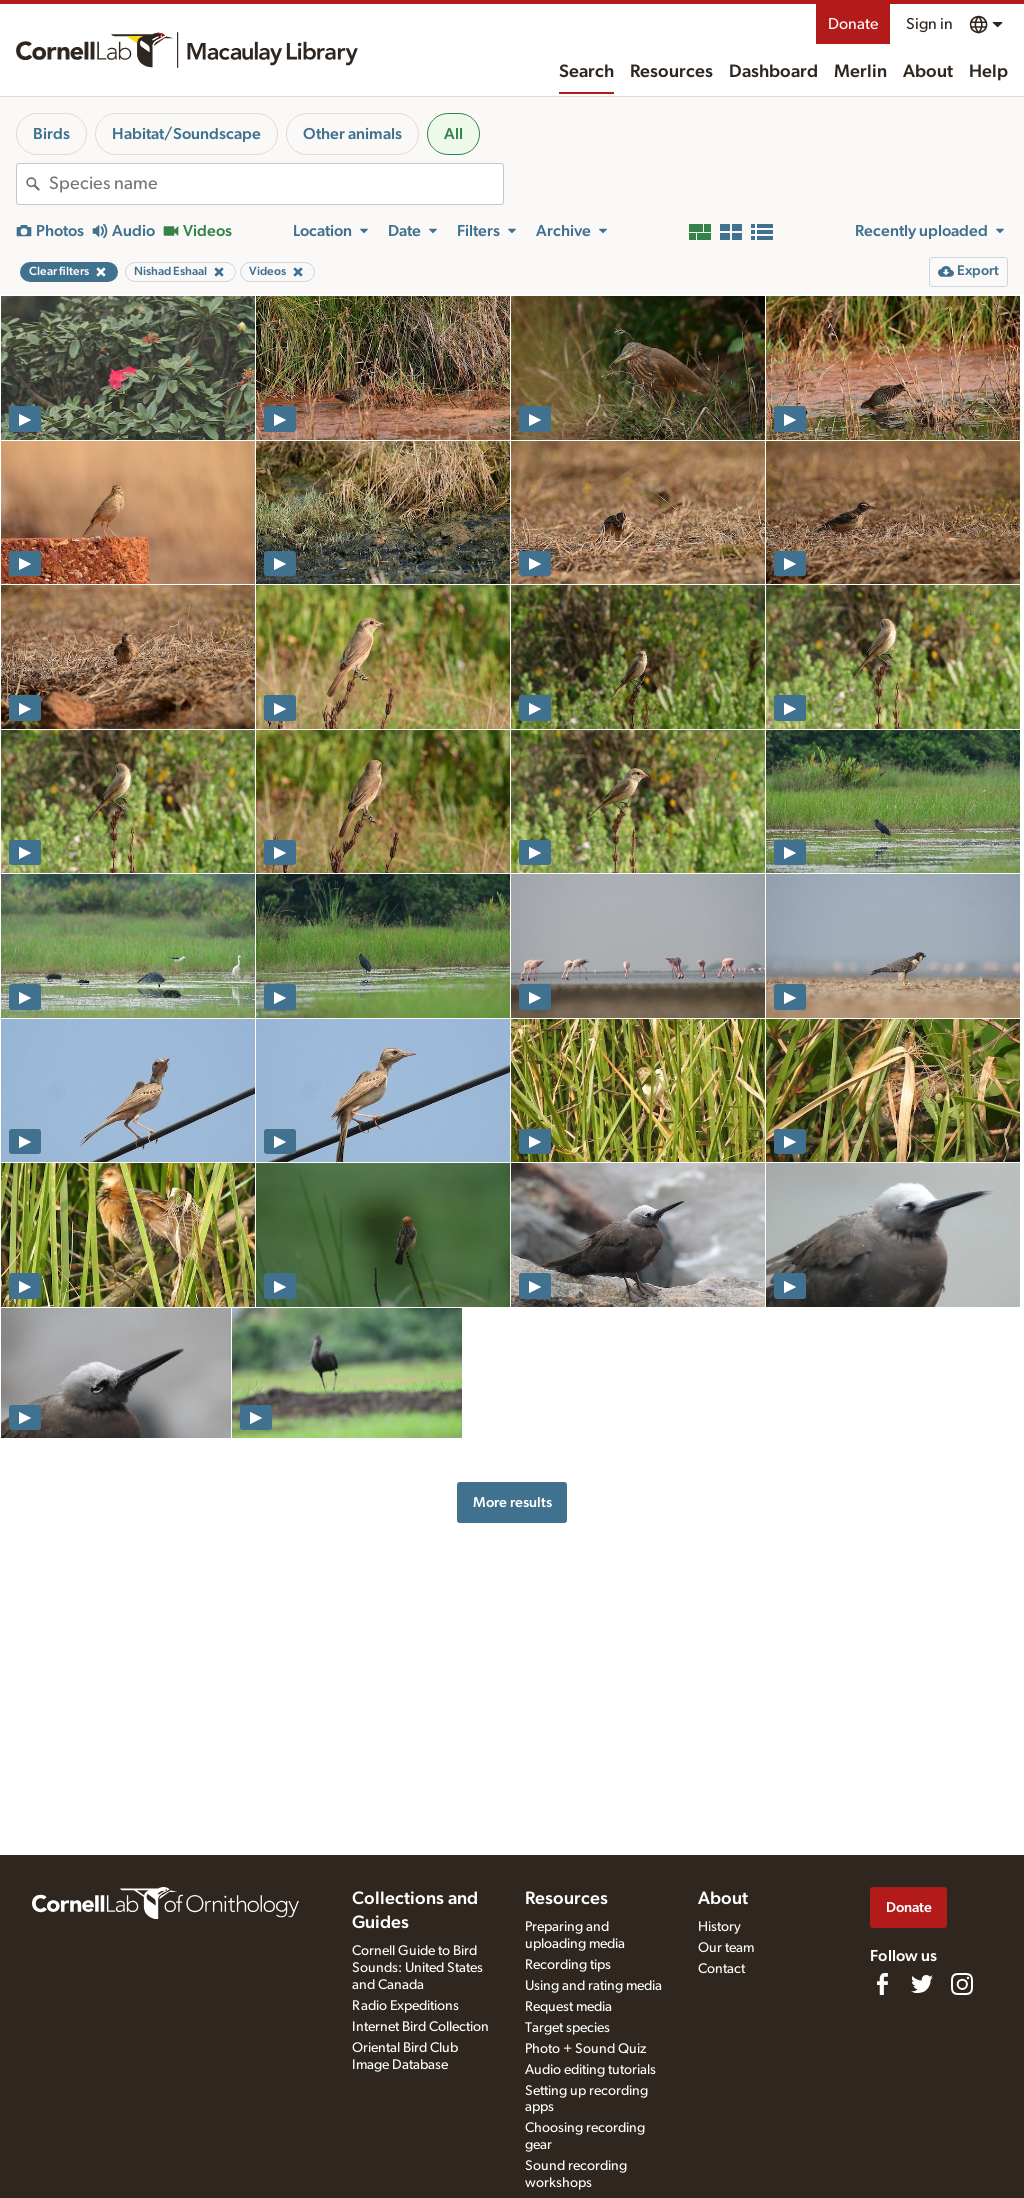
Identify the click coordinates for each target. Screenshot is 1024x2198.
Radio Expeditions (405, 2006)
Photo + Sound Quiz (585, 2049)
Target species (567, 2028)
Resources (671, 72)
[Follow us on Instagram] (962, 1984)
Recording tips (568, 1965)
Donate (853, 24)
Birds (51, 134)
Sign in (929, 24)
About (928, 72)
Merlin (860, 72)
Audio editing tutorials (590, 2070)
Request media (568, 2007)
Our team (726, 1948)
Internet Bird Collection (420, 2027)
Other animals (352, 134)
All (453, 134)
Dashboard (773, 72)
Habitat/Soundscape (186, 134)
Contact (721, 1969)
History (719, 1927)
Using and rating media (593, 1986)
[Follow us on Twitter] (922, 1984)
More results (512, 1502)
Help (988, 72)
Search (586, 72)
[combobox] (276, 184)
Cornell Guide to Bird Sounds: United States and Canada (417, 1968)
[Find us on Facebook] (882, 1984)
